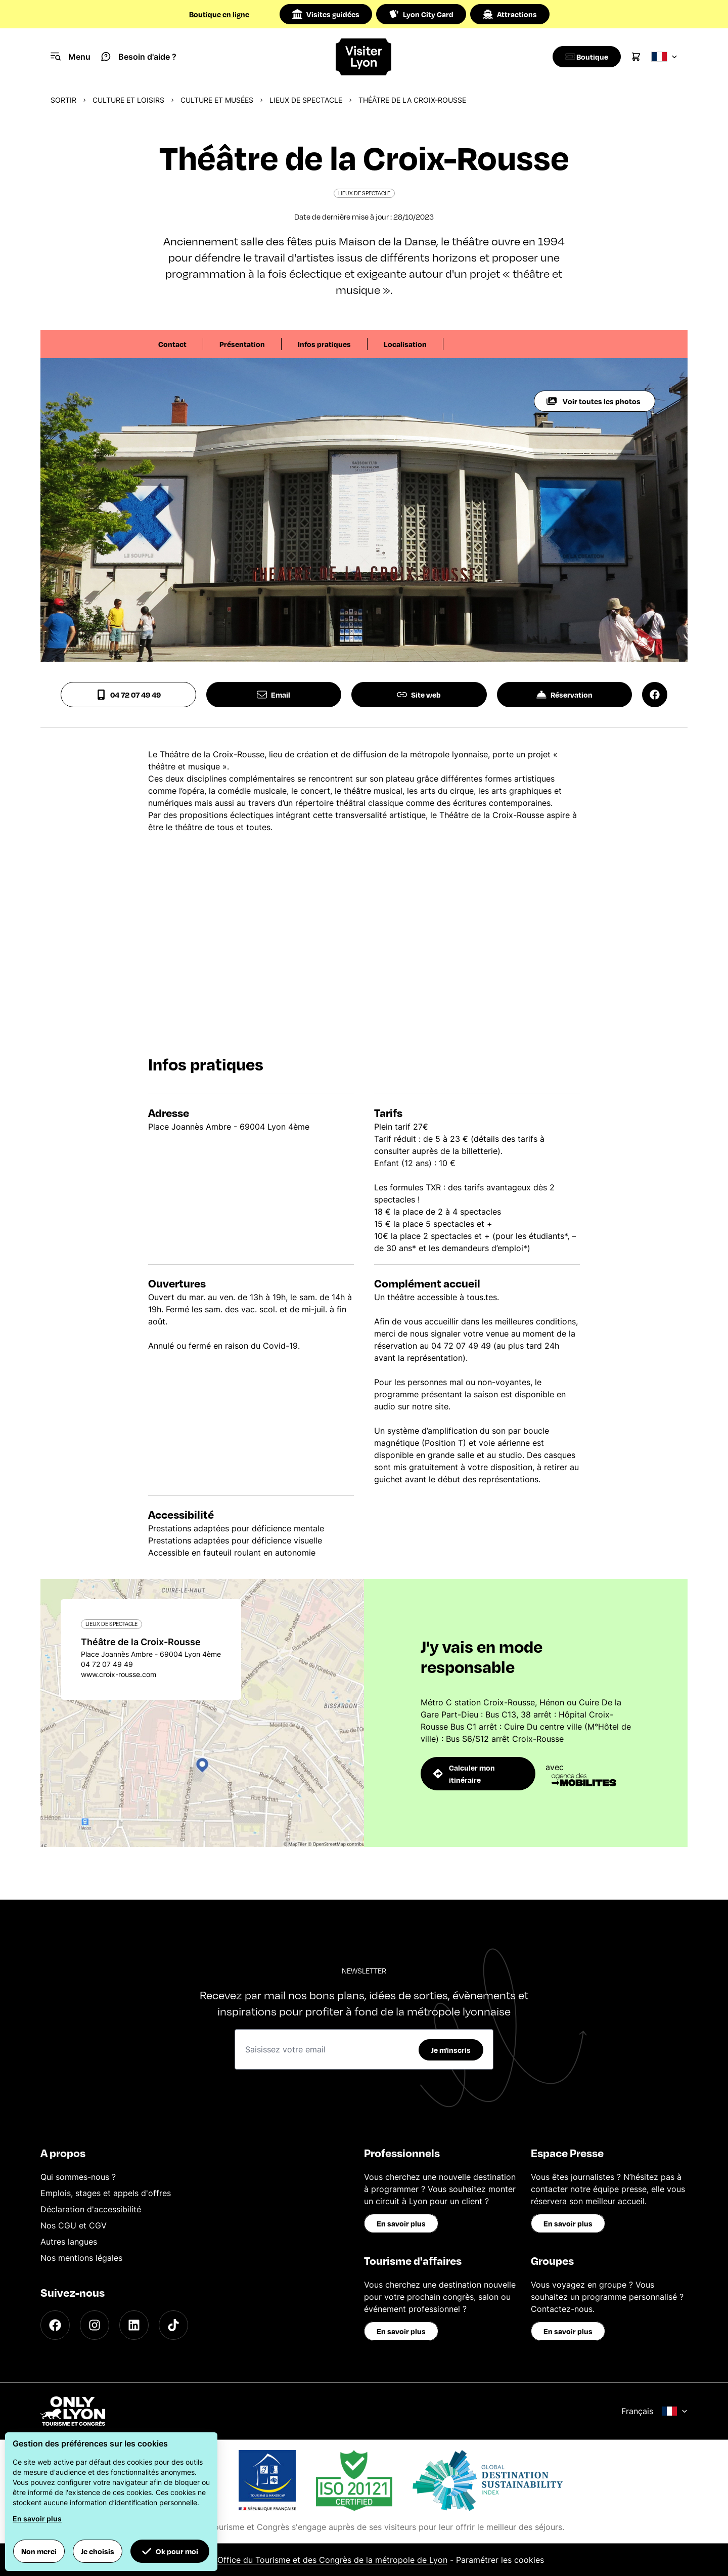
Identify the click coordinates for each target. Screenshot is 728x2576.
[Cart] (636, 57)
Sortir (63, 100)
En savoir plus (401, 2223)
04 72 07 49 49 (128, 695)
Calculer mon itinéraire (464, 1774)
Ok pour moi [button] (170, 2551)
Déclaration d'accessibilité (90, 2209)
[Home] (363, 56)
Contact (172, 344)
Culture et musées (216, 100)
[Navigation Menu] (70, 57)
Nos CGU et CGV (73, 2225)
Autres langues (68, 2242)
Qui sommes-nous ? (78, 2177)
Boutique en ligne (219, 14)
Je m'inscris (451, 2050)
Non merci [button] (39, 2551)
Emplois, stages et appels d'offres (105, 2193)
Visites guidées (325, 14)
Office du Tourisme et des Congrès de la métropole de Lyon (332, 2560)
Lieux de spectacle (305, 100)
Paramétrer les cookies (500, 2560)
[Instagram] (94, 2325)
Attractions (510, 14)
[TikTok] (173, 2325)
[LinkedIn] (134, 2325)
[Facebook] (55, 2325)
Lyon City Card (421, 14)
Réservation (564, 695)
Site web (419, 695)
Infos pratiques (324, 344)
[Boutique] (584, 56)
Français (654, 2411)
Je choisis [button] (97, 2551)
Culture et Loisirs (128, 100)
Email (273, 695)
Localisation (405, 344)
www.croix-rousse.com (118, 1674)
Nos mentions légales (81, 2258)
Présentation (242, 344)
